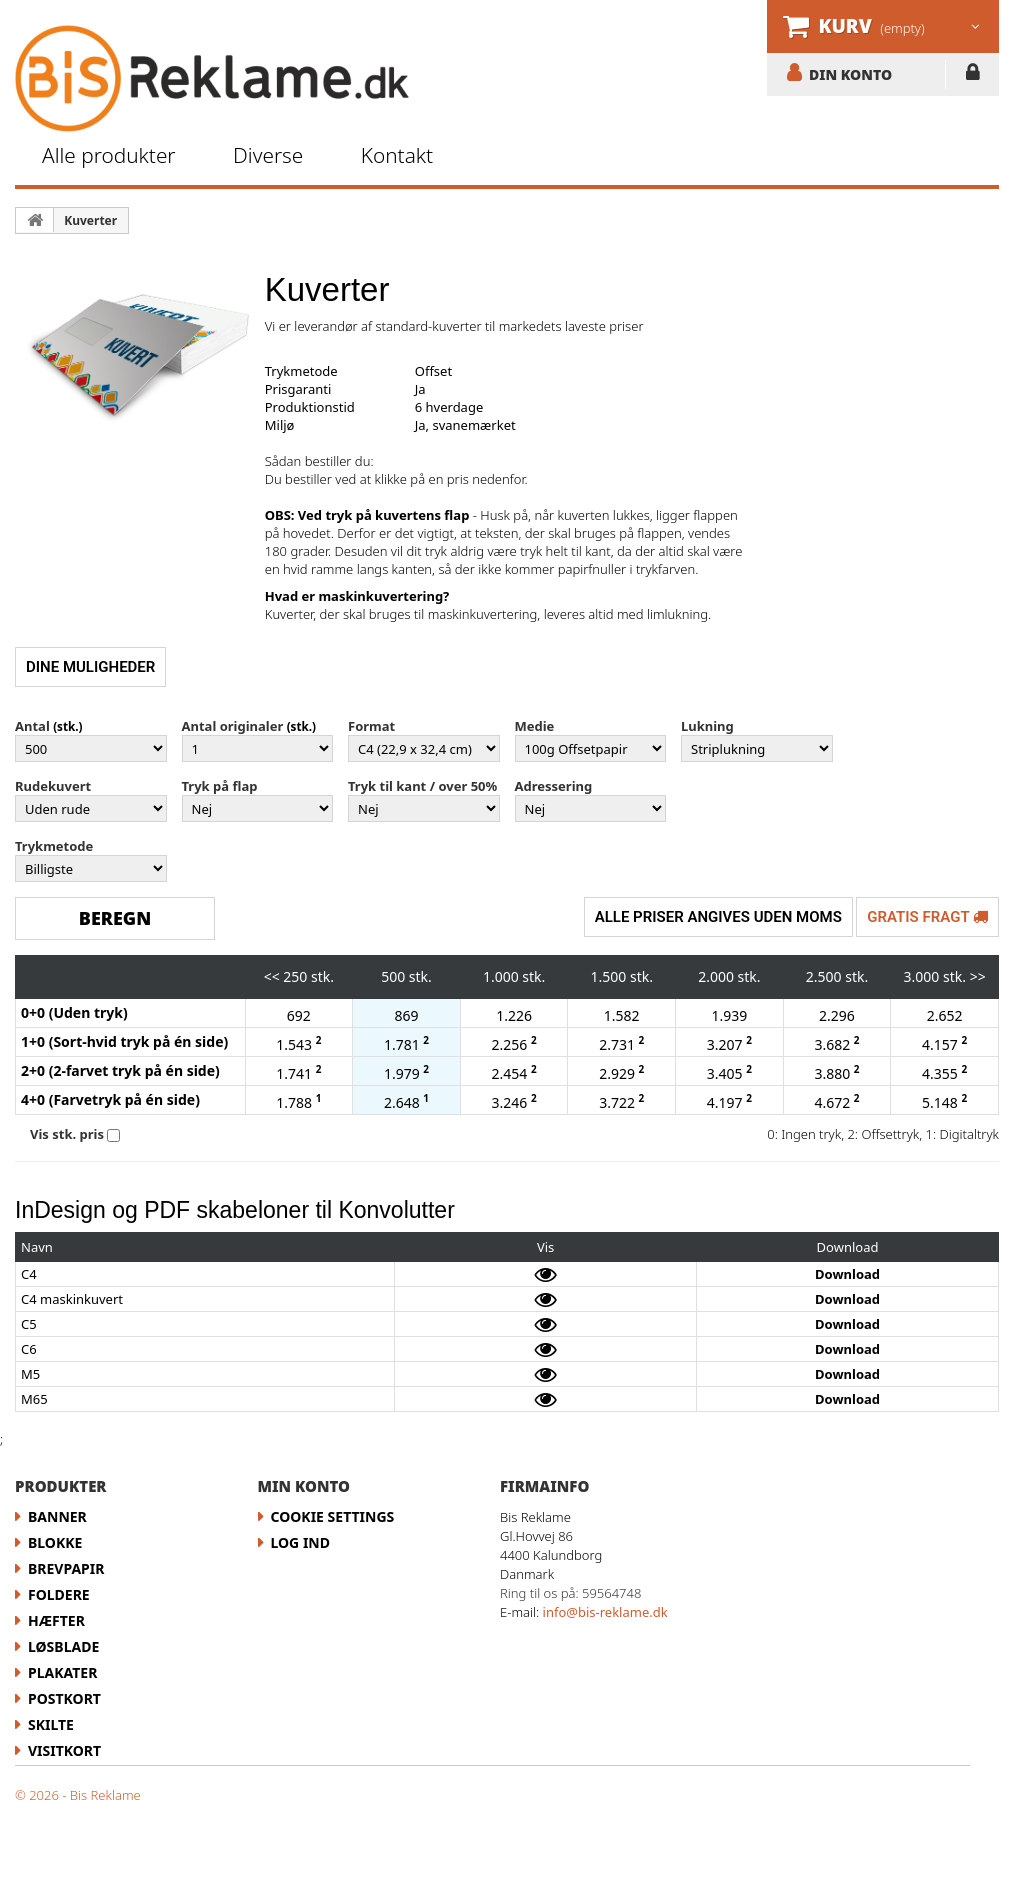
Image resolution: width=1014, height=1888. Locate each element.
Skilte (51, 1724)
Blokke (55, 1542)
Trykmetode (54, 846)
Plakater (62, 1672)
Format (371, 726)
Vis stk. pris (67, 1134)
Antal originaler (233, 726)
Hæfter (56, 1620)
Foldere (59, 1594)
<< (272, 976)
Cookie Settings (333, 1516)
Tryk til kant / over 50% (422, 786)
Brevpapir (66, 1568)
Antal (32, 726)
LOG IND (972, 76)
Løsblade (63, 1646)
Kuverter (90, 220)
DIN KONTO (850, 74)
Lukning (707, 726)
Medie (535, 726)
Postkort (64, 1698)
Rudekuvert (53, 786)
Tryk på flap (220, 786)
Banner (57, 1516)
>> (978, 976)
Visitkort (64, 1750)
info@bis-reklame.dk (605, 1612)
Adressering (554, 786)
